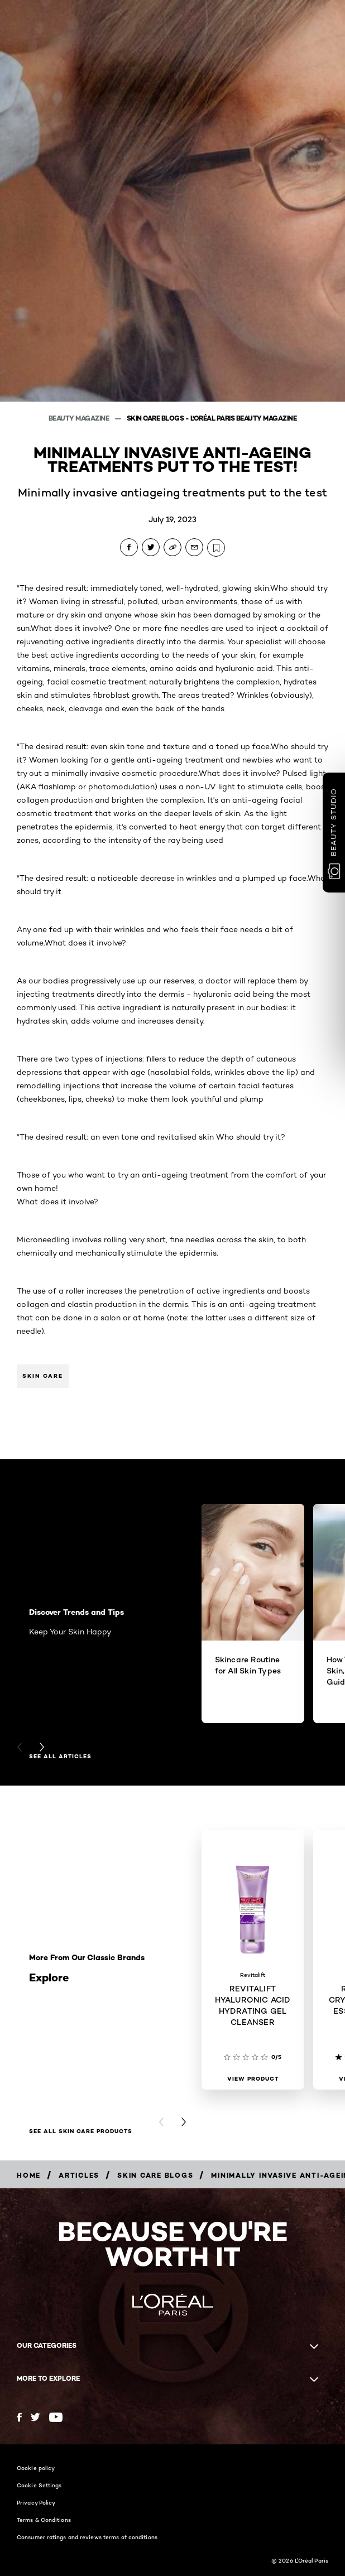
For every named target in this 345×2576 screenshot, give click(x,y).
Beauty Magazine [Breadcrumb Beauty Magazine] (80, 418)
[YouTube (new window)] (56, 2417)
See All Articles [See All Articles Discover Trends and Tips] (60, 1756)
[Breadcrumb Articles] (79, 2175)
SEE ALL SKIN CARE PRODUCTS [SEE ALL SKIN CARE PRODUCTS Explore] (80, 2131)
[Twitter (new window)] (35, 2417)
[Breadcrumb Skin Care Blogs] (155, 2175)
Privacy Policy (36, 2502)
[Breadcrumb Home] (29, 2175)
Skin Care (42, 1375)
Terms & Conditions (44, 2519)
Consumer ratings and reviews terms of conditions (87, 2537)
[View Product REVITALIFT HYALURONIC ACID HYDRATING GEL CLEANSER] (253, 2079)
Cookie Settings (39, 2485)
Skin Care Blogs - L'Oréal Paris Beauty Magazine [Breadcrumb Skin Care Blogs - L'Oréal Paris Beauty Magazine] (212, 418)
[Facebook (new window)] (19, 2417)
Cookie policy (36, 2467)
